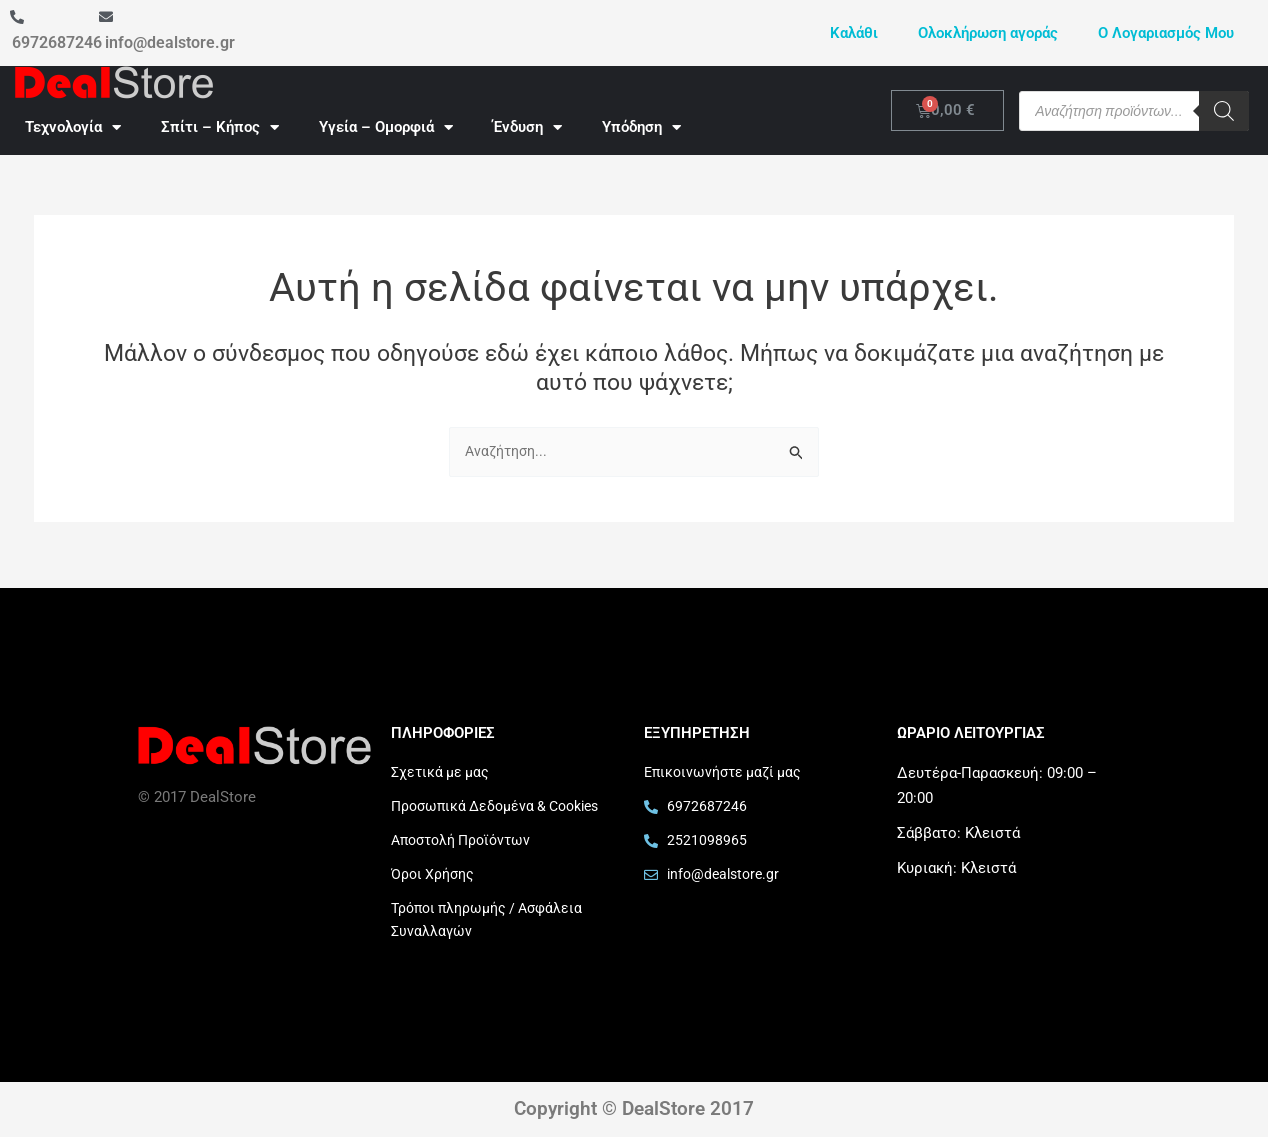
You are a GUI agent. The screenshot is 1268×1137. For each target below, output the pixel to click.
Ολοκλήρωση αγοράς (988, 33)
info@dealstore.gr (170, 42)
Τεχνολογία (73, 127)
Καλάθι (854, 33)
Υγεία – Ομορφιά (386, 127)
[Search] (1224, 111)
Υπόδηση (641, 127)
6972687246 (57, 42)
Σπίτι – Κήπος (220, 127)
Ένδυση (527, 127)
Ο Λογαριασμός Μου (1166, 33)
